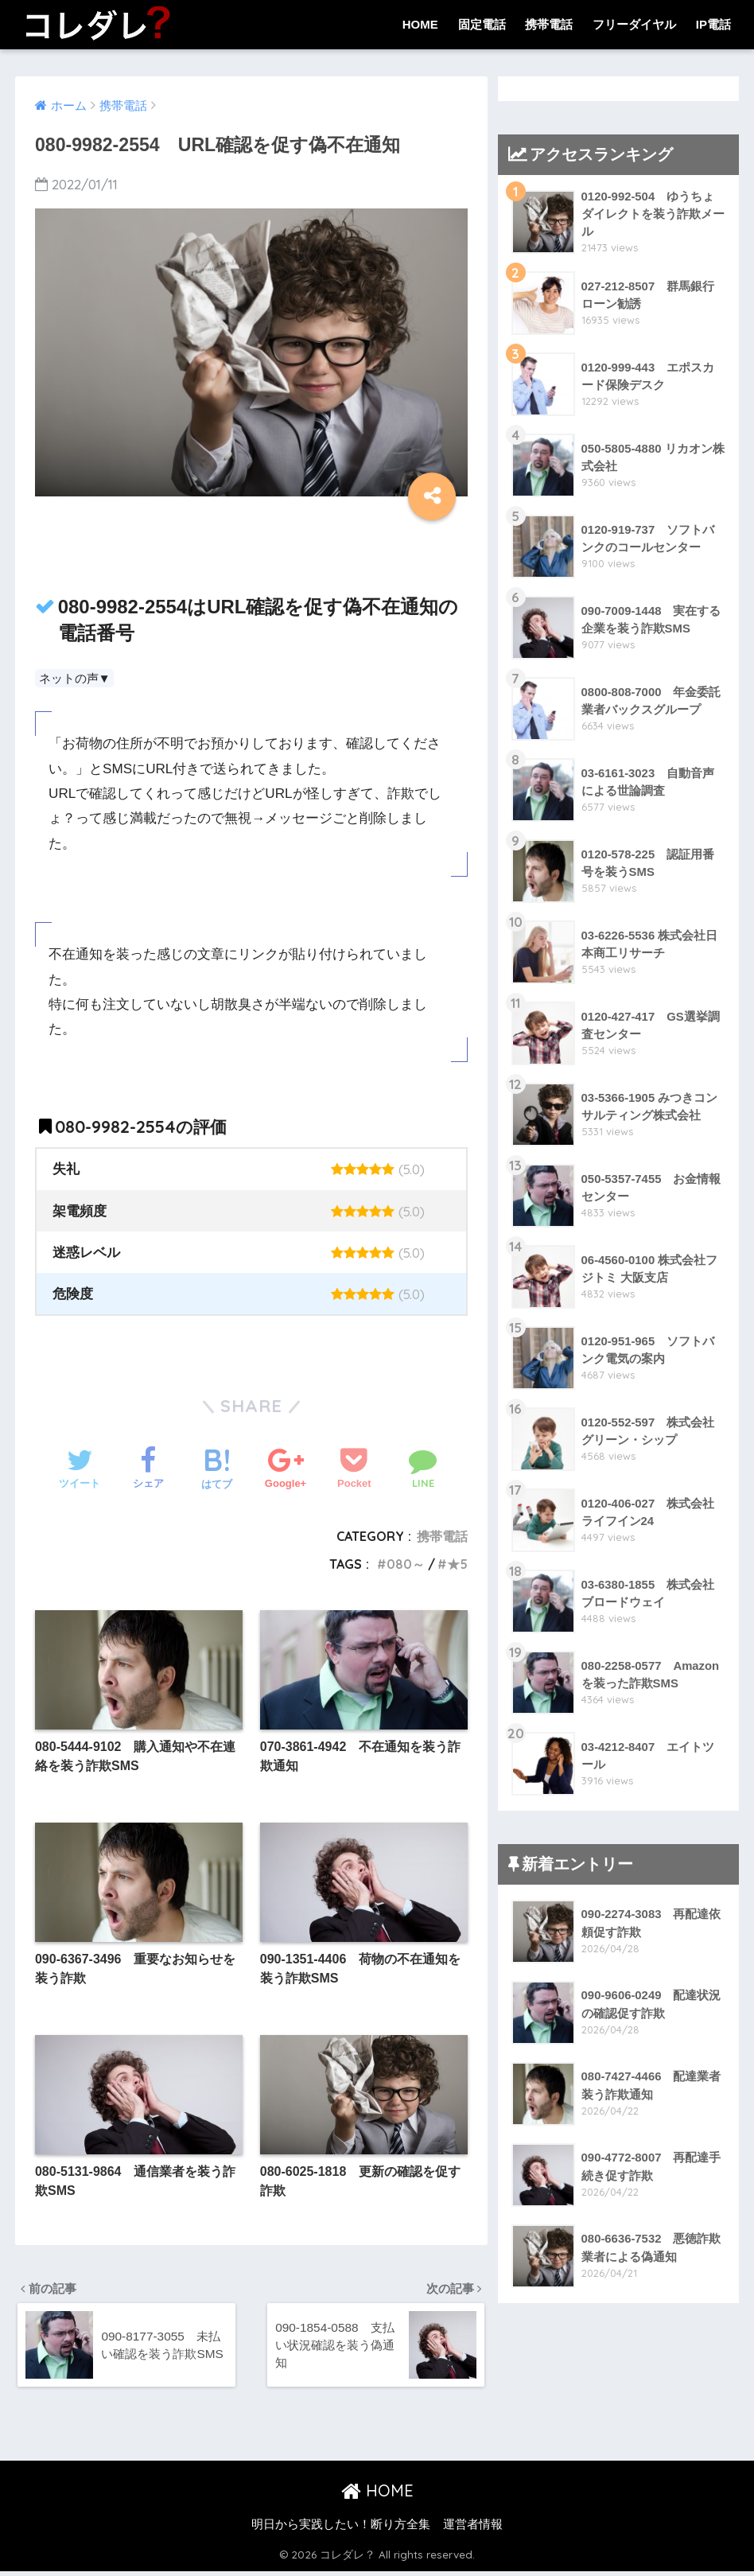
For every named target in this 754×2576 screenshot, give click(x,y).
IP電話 (713, 24)
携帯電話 (549, 24)
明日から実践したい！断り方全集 (340, 2529)
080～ (406, 1564)
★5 (457, 1564)
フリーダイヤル (634, 24)
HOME (420, 24)
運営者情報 (473, 2529)
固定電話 (482, 24)
